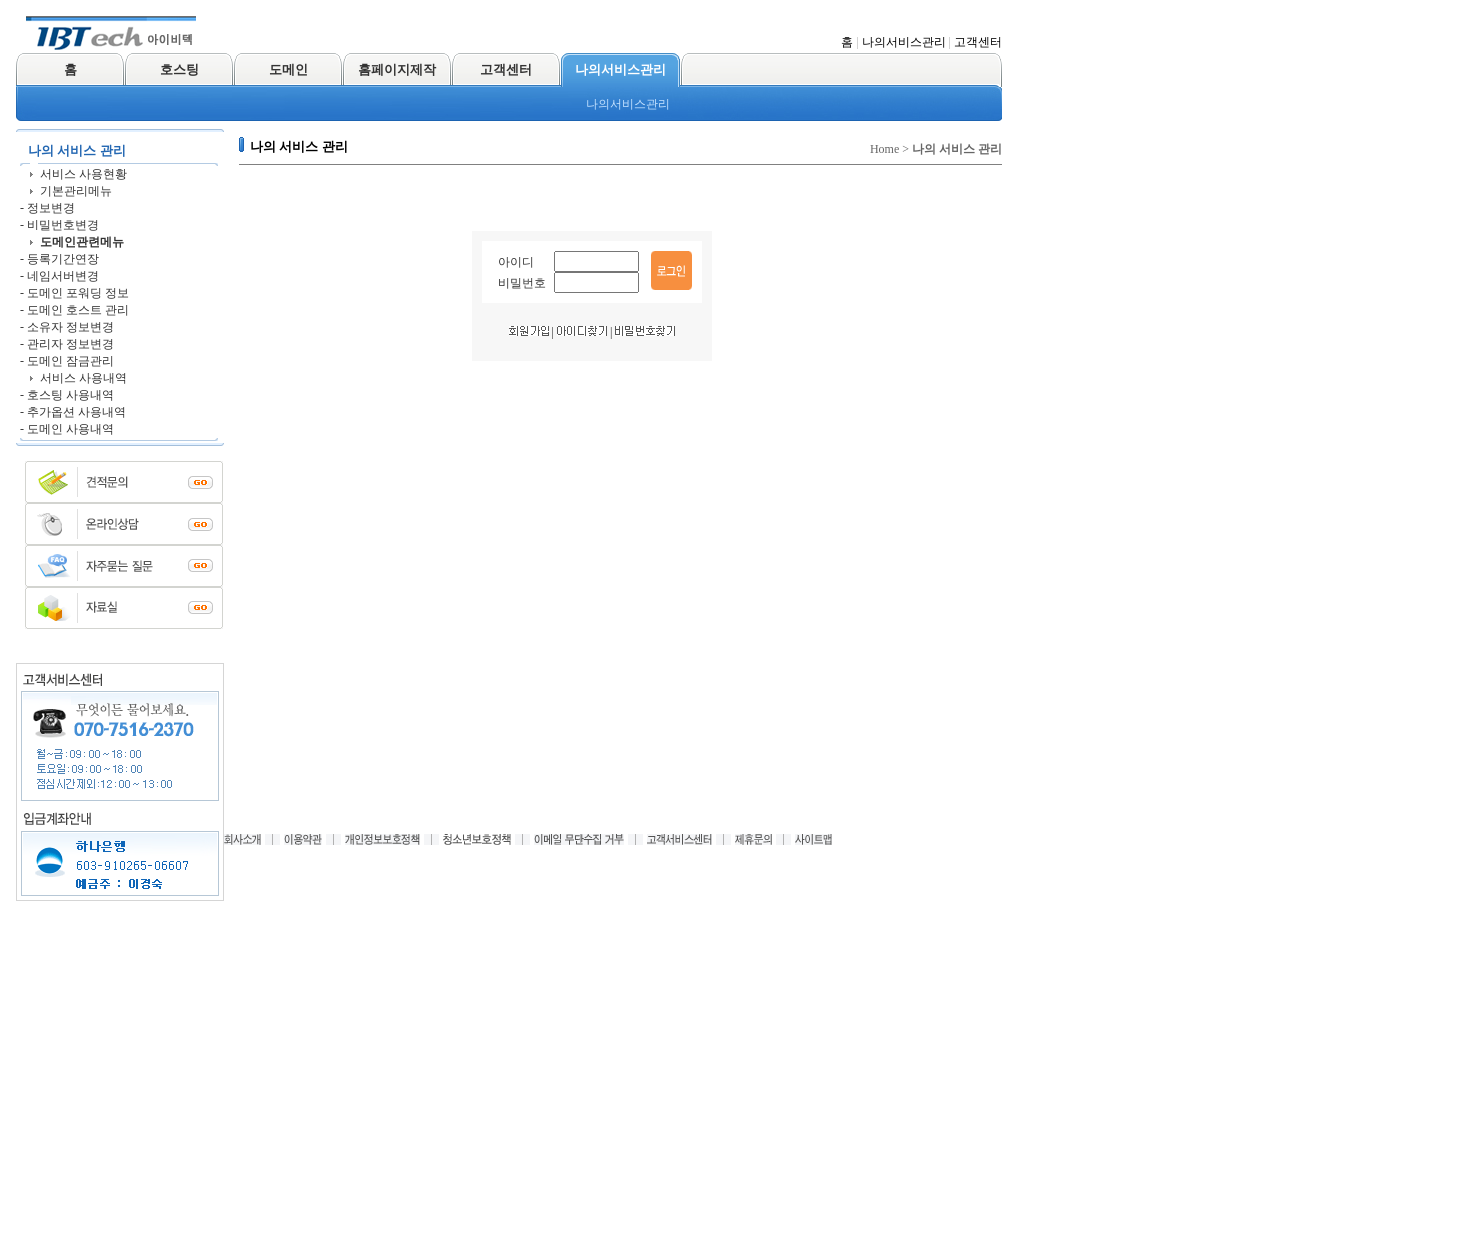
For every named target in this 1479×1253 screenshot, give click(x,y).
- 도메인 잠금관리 (67, 361)
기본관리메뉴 (76, 191)
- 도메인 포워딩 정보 (74, 293)
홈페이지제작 (397, 69)
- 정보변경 (47, 208)
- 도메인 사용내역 (67, 429)
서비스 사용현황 (83, 174)
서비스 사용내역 (83, 378)
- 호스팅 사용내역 (67, 395)
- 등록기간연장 (59, 259)
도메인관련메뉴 (82, 242)
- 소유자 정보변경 (67, 327)
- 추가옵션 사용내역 (73, 412)
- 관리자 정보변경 (67, 344)
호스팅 (179, 69)
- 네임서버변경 (59, 276)
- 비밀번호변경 (59, 225)
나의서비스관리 (904, 42)
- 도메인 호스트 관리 (74, 310)
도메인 (288, 69)
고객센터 (978, 42)
